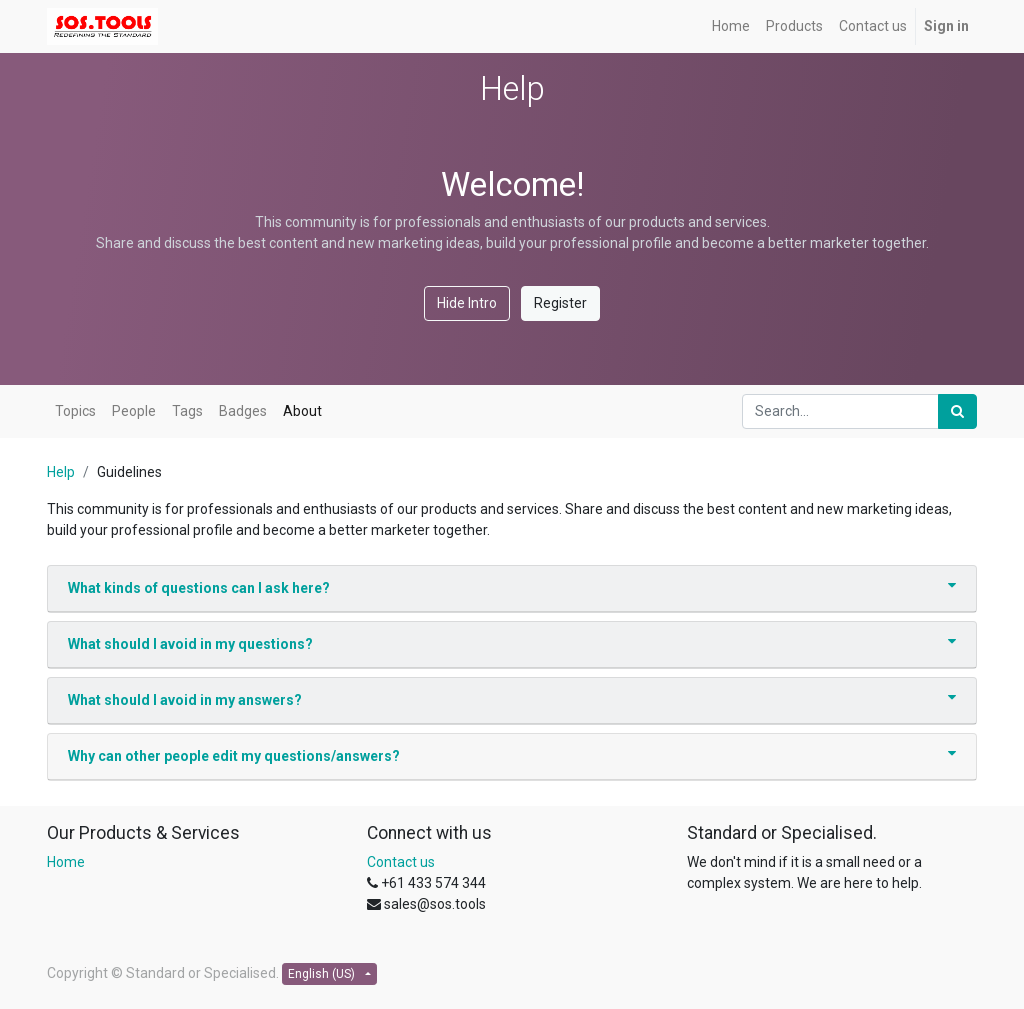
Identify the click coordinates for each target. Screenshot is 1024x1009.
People (134, 411)
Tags (187, 411)
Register (560, 303)
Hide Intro (467, 303)
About (302, 411)
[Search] (957, 411)
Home (66, 862)
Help (61, 472)
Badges (243, 411)
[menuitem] (731, 26)
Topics (75, 411)
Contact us (401, 862)
